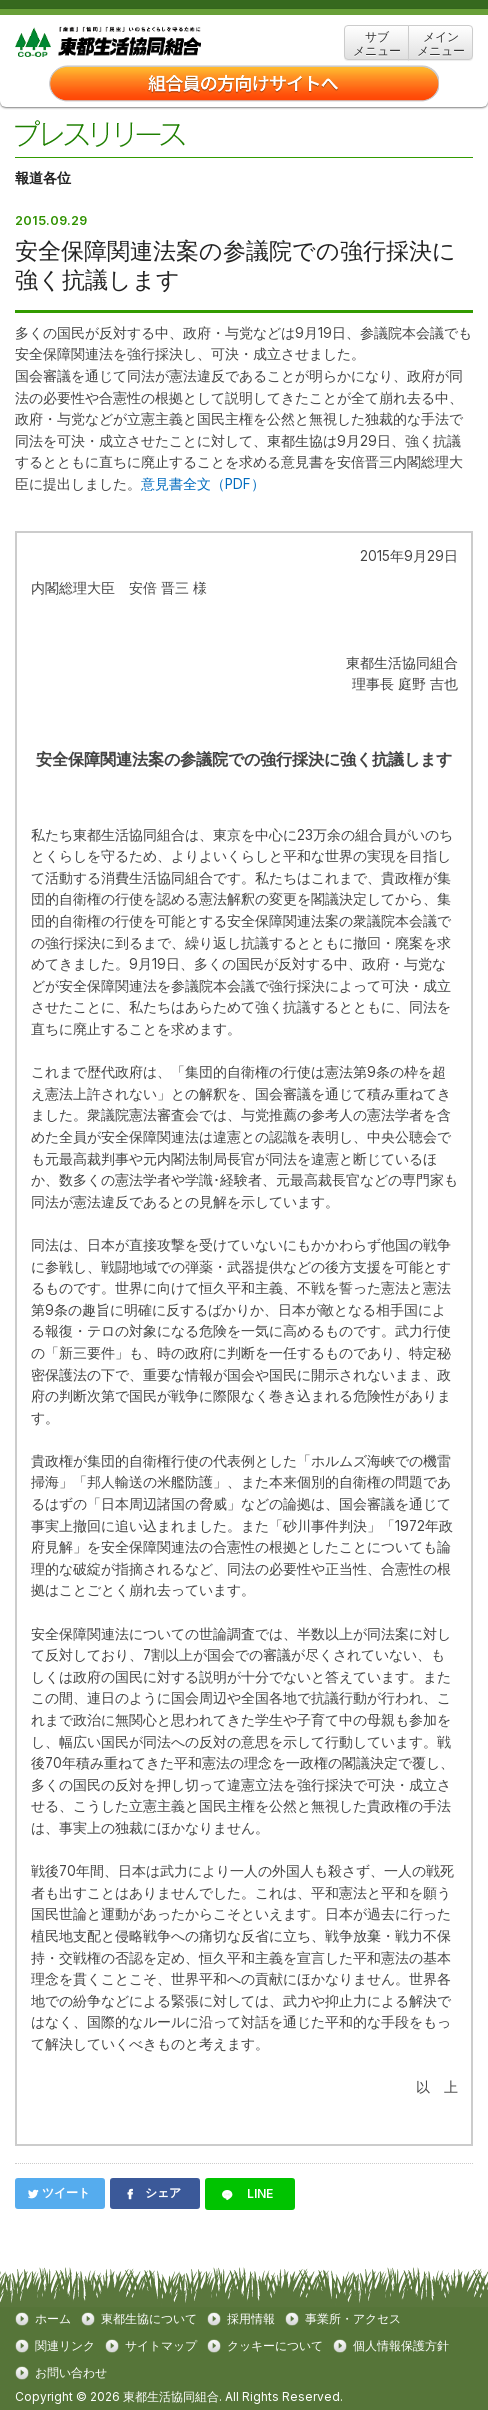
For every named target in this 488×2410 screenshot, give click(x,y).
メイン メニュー (441, 43)
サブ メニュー (377, 43)
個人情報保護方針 (401, 2346)
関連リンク (65, 2346)
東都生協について (149, 2319)
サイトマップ (161, 2346)
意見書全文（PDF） (203, 484)
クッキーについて (275, 2346)
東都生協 (139, 42)
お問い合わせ (71, 2373)
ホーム (53, 2319)
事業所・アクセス (353, 2319)
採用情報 (251, 2319)
